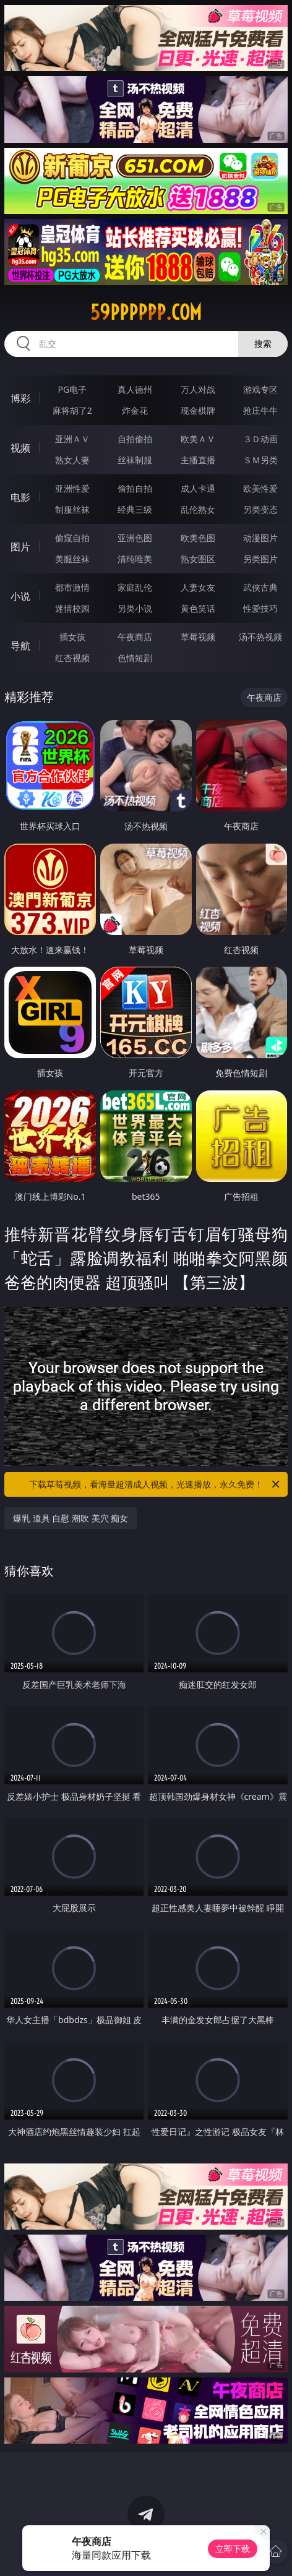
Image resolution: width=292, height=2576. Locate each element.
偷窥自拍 (72, 538)
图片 (20, 547)
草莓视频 (198, 637)
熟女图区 (198, 559)
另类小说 (135, 608)
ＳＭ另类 (260, 460)
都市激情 (72, 587)
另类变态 (260, 509)
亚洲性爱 (72, 488)
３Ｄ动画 (260, 439)
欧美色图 (198, 538)
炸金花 (135, 410)
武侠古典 (260, 587)
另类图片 (260, 559)
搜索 (263, 343)
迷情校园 (72, 608)
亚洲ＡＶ (72, 439)
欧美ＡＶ (198, 439)
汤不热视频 (260, 637)
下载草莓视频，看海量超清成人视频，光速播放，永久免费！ (155, 1484)
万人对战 (198, 389)
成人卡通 (198, 488)
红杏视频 (72, 658)
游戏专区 (260, 389)
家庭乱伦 (135, 587)
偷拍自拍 (135, 488)
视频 (20, 448)
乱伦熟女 (198, 509)
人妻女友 (198, 587)
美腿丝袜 (72, 559)
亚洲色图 (135, 538)
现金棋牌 (198, 410)
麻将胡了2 (72, 410)
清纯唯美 (135, 559)
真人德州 (135, 389)
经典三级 (135, 509)
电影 (20, 497)
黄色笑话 (198, 608)
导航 (20, 646)
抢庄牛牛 (260, 410)
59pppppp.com (146, 312)
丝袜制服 (135, 460)
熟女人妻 (72, 460)
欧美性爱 (260, 488)
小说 (20, 596)
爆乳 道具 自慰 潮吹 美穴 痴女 (70, 1518)
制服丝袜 (72, 509)
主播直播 (198, 460)
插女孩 (72, 637)
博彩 (20, 398)
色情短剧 (135, 658)
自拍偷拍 (135, 439)
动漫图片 (260, 538)
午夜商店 (135, 637)
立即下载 (232, 2548)
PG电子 (72, 389)
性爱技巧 (260, 608)
